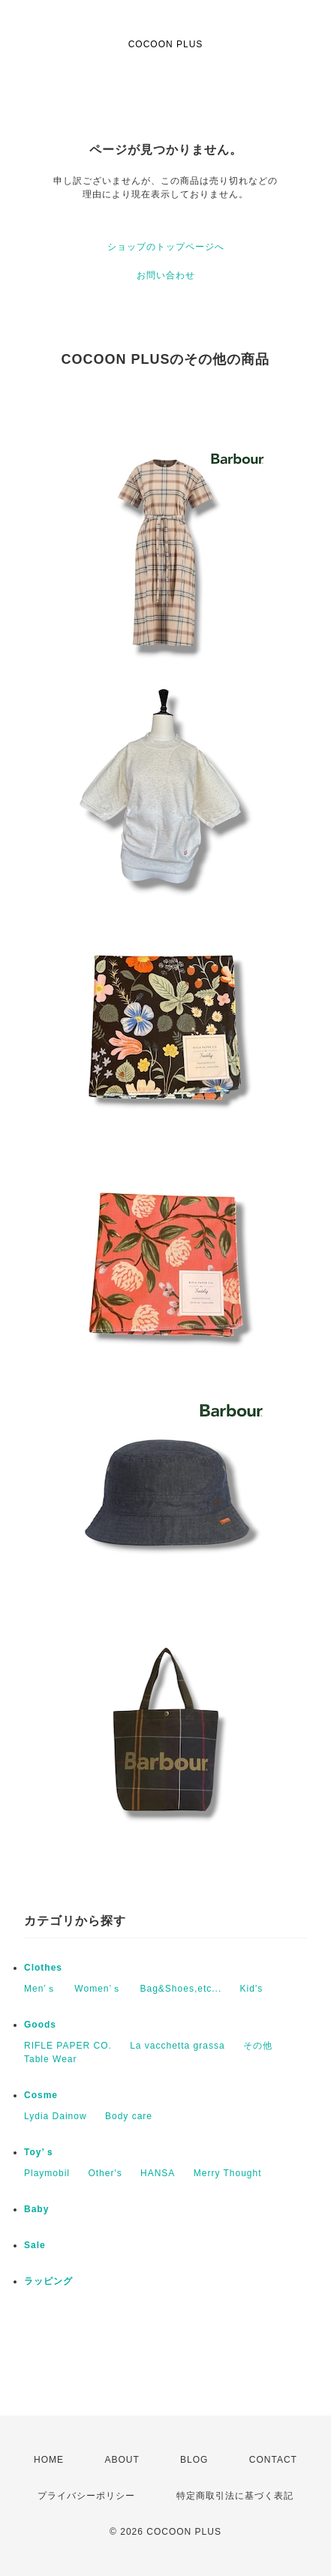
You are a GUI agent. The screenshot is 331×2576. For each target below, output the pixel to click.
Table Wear (50, 2059)
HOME (49, 2459)
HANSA (157, 2173)
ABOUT (121, 2459)
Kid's (251, 1988)
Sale (35, 2245)
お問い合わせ (166, 275)
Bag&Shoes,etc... (181, 1988)
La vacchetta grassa (177, 2045)
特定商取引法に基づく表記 (234, 2495)
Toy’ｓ (39, 2152)
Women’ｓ (98, 1988)
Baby (36, 2209)
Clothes (43, 1967)
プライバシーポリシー (86, 2495)
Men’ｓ (40, 1988)
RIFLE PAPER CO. (68, 2045)
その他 (257, 2045)
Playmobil (47, 2173)
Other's (105, 2173)
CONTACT (273, 2459)
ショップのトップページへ (165, 247)
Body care (128, 2116)
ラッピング (48, 2281)
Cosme (41, 2095)
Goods (40, 2024)
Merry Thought (228, 2173)
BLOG (194, 2459)
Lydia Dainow (55, 2116)
